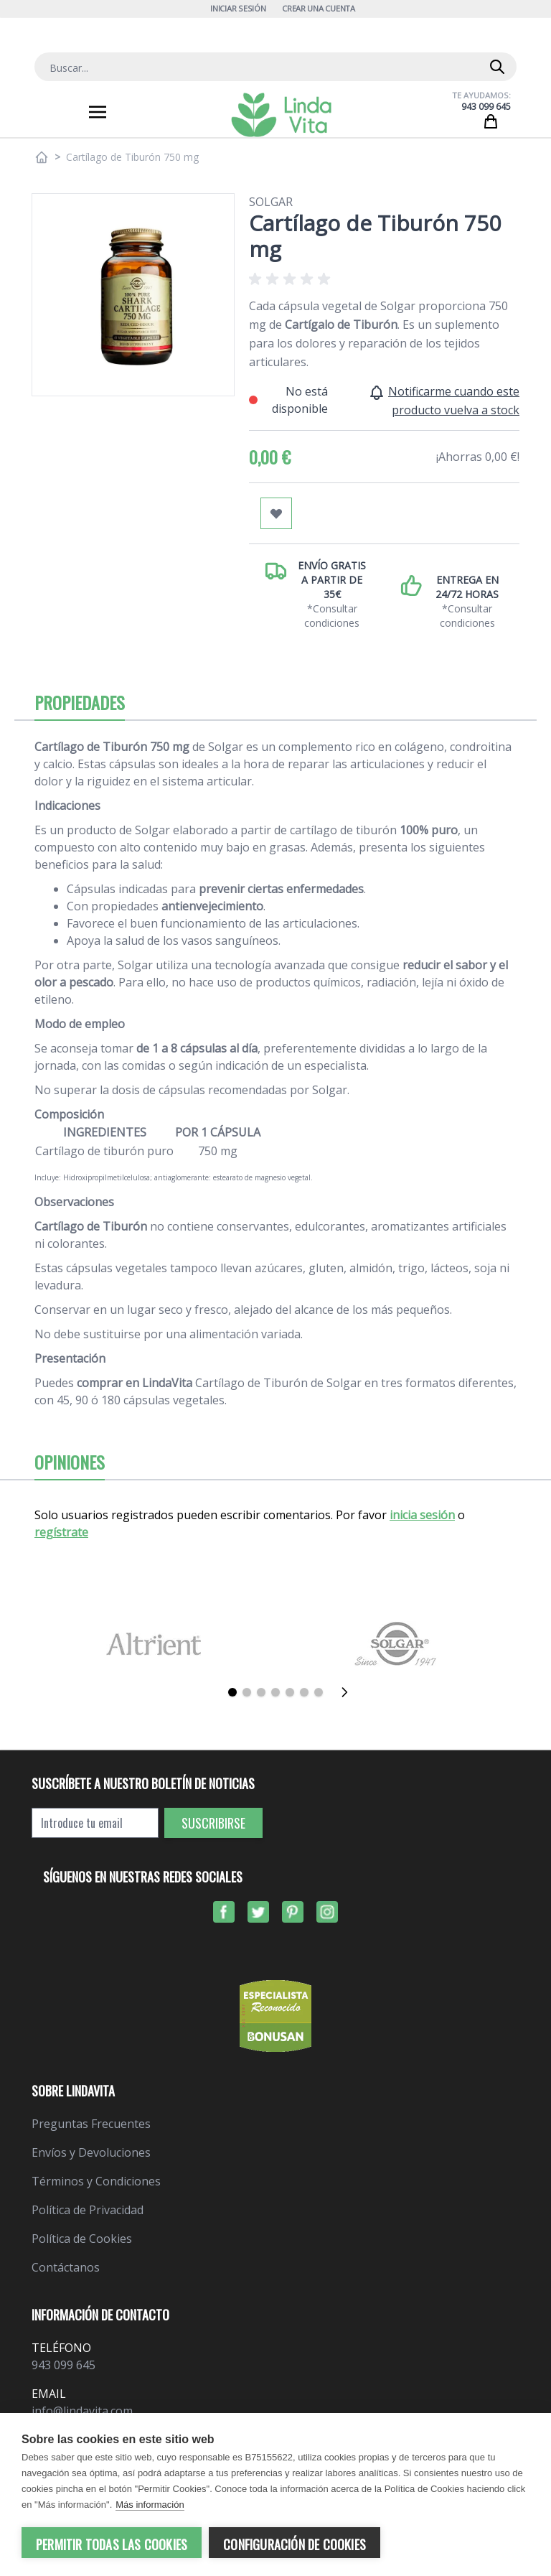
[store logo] (281, 115)
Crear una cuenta (318, 8)
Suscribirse (213, 1823)
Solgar (271, 202)
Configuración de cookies (294, 2544)
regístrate (61, 1532)
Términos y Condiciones (96, 2181)
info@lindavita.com (82, 2411)
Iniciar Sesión (237, 8)
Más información (150, 2504)
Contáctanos (66, 2267)
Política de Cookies (82, 2238)
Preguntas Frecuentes (91, 2124)
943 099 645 (486, 107)
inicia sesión (422, 1515)
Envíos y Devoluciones (91, 2152)
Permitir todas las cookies (111, 2544)
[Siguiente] (348, 1692)
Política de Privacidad (87, 2210)
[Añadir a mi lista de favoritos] (276, 513)
